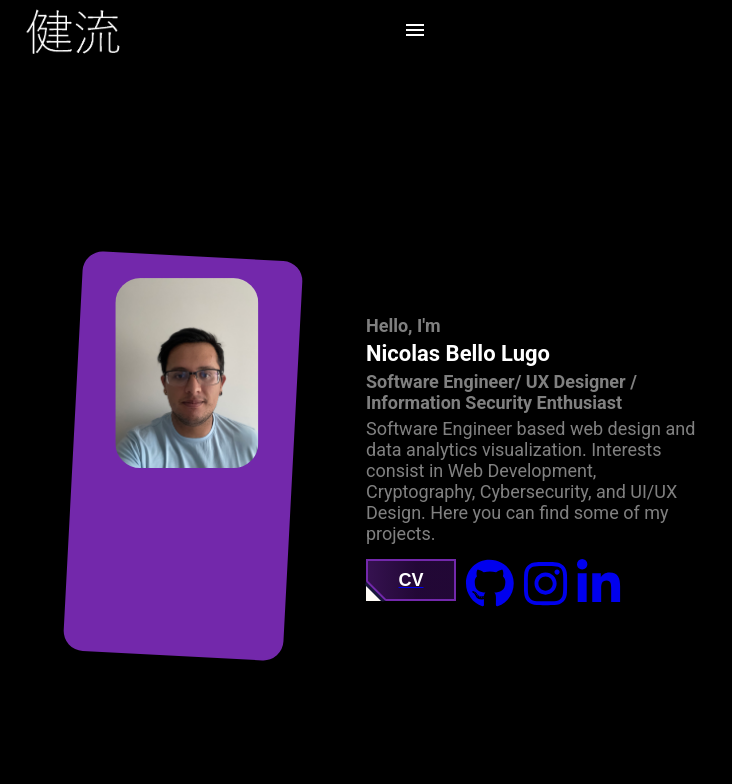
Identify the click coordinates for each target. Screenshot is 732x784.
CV (410, 580)
